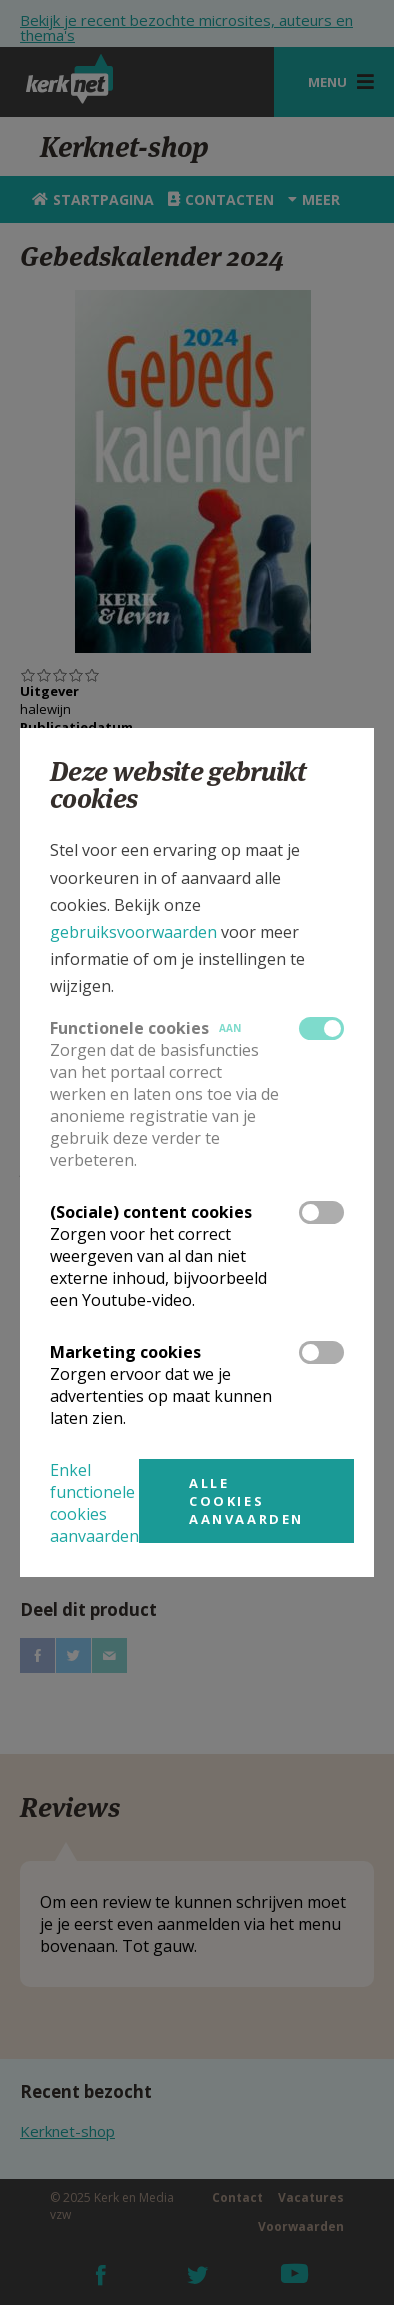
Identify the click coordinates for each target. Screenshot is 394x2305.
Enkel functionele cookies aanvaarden (94, 1503)
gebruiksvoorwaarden (133, 932)
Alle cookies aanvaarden (246, 1501)
